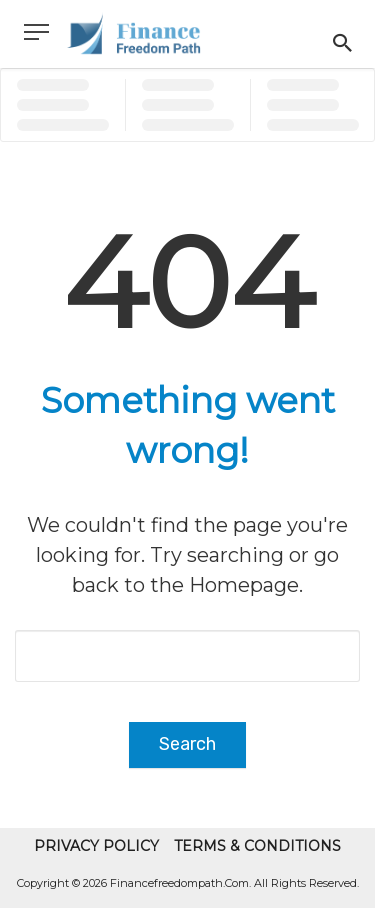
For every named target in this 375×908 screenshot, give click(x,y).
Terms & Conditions (257, 846)
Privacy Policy (96, 846)
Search (187, 744)
